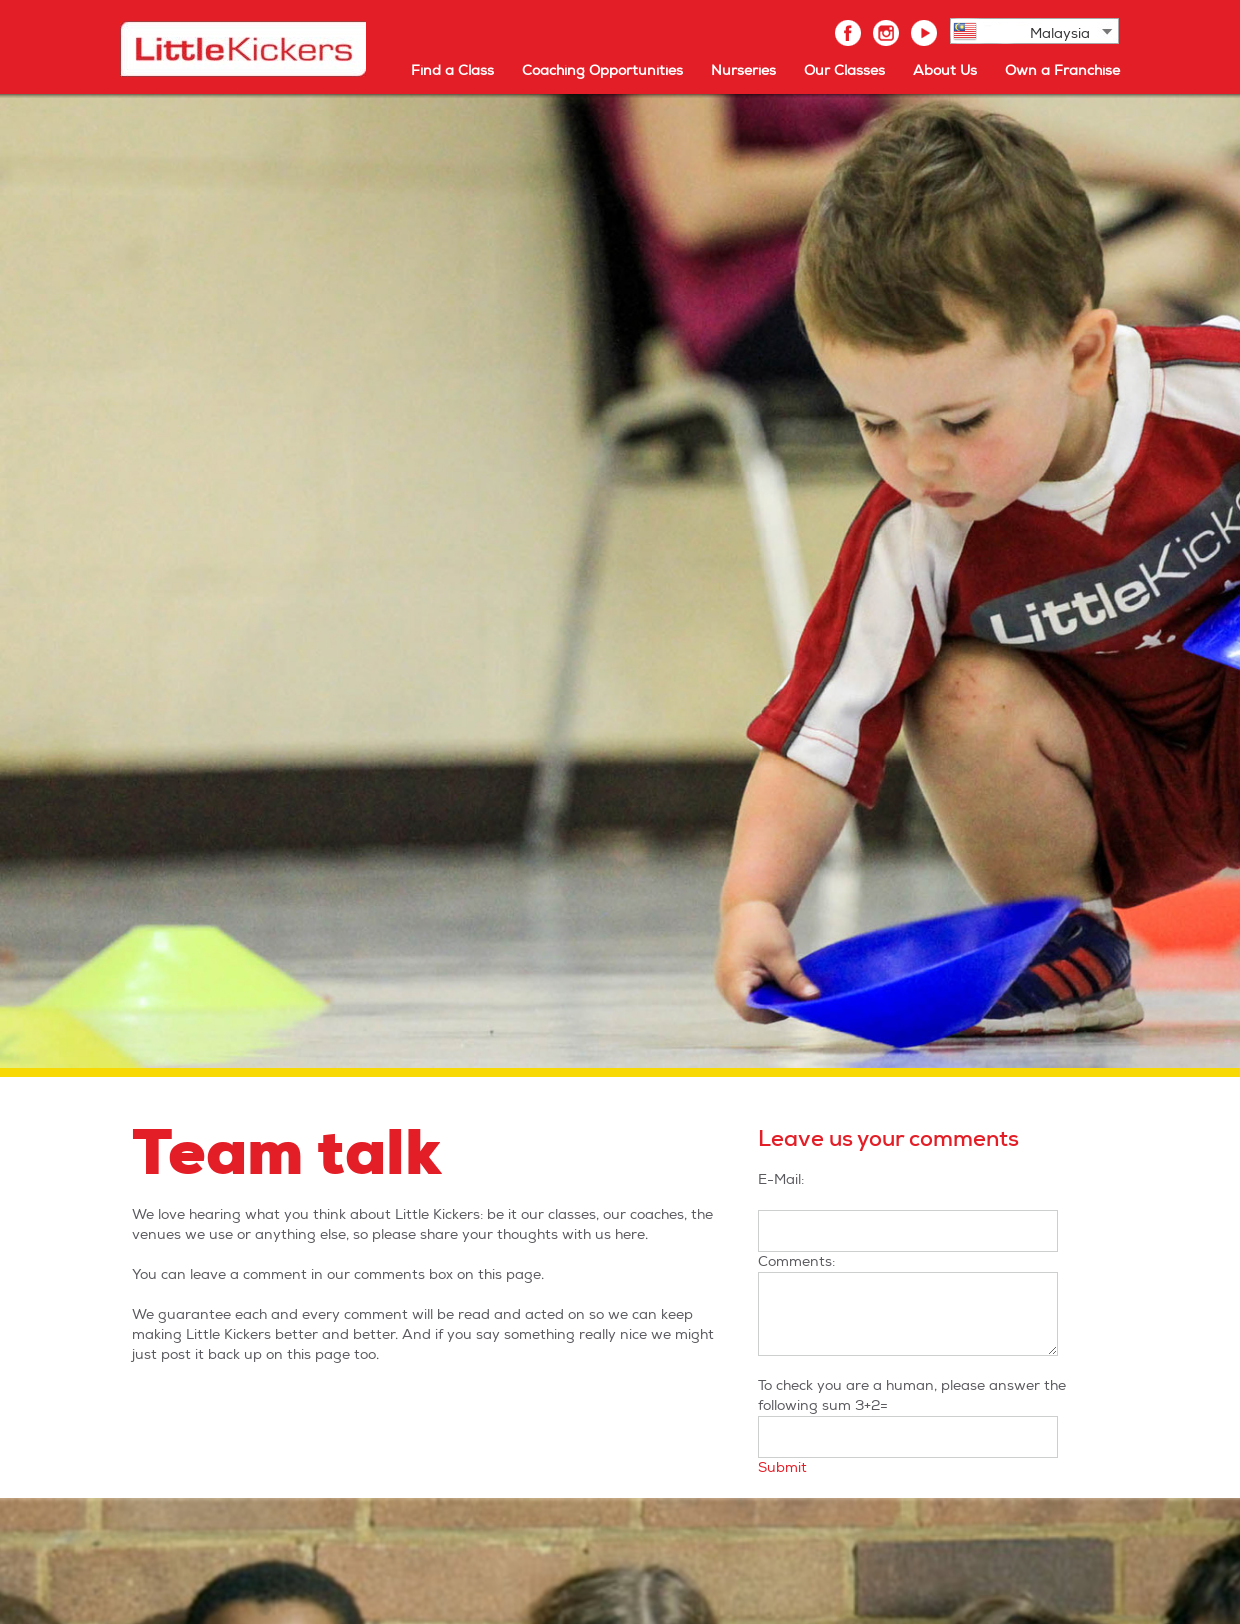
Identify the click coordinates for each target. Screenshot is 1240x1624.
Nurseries (743, 70)
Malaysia (1060, 33)
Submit (782, 1467)
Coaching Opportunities (602, 70)
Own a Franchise (1062, 70)
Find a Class (452, 70)
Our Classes (844, 70)
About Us (945, 70)
